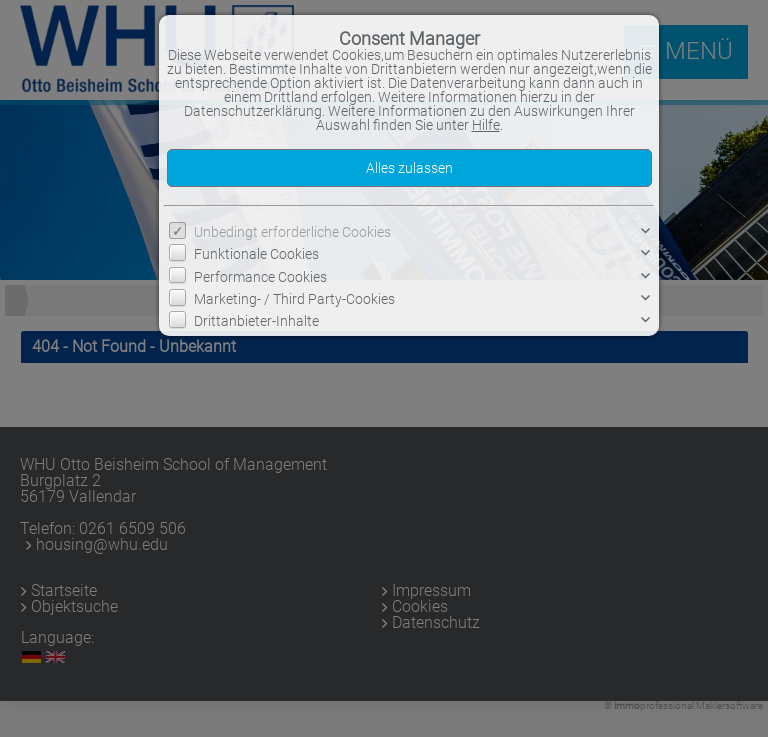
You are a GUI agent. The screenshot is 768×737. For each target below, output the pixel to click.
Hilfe (486, 125)
